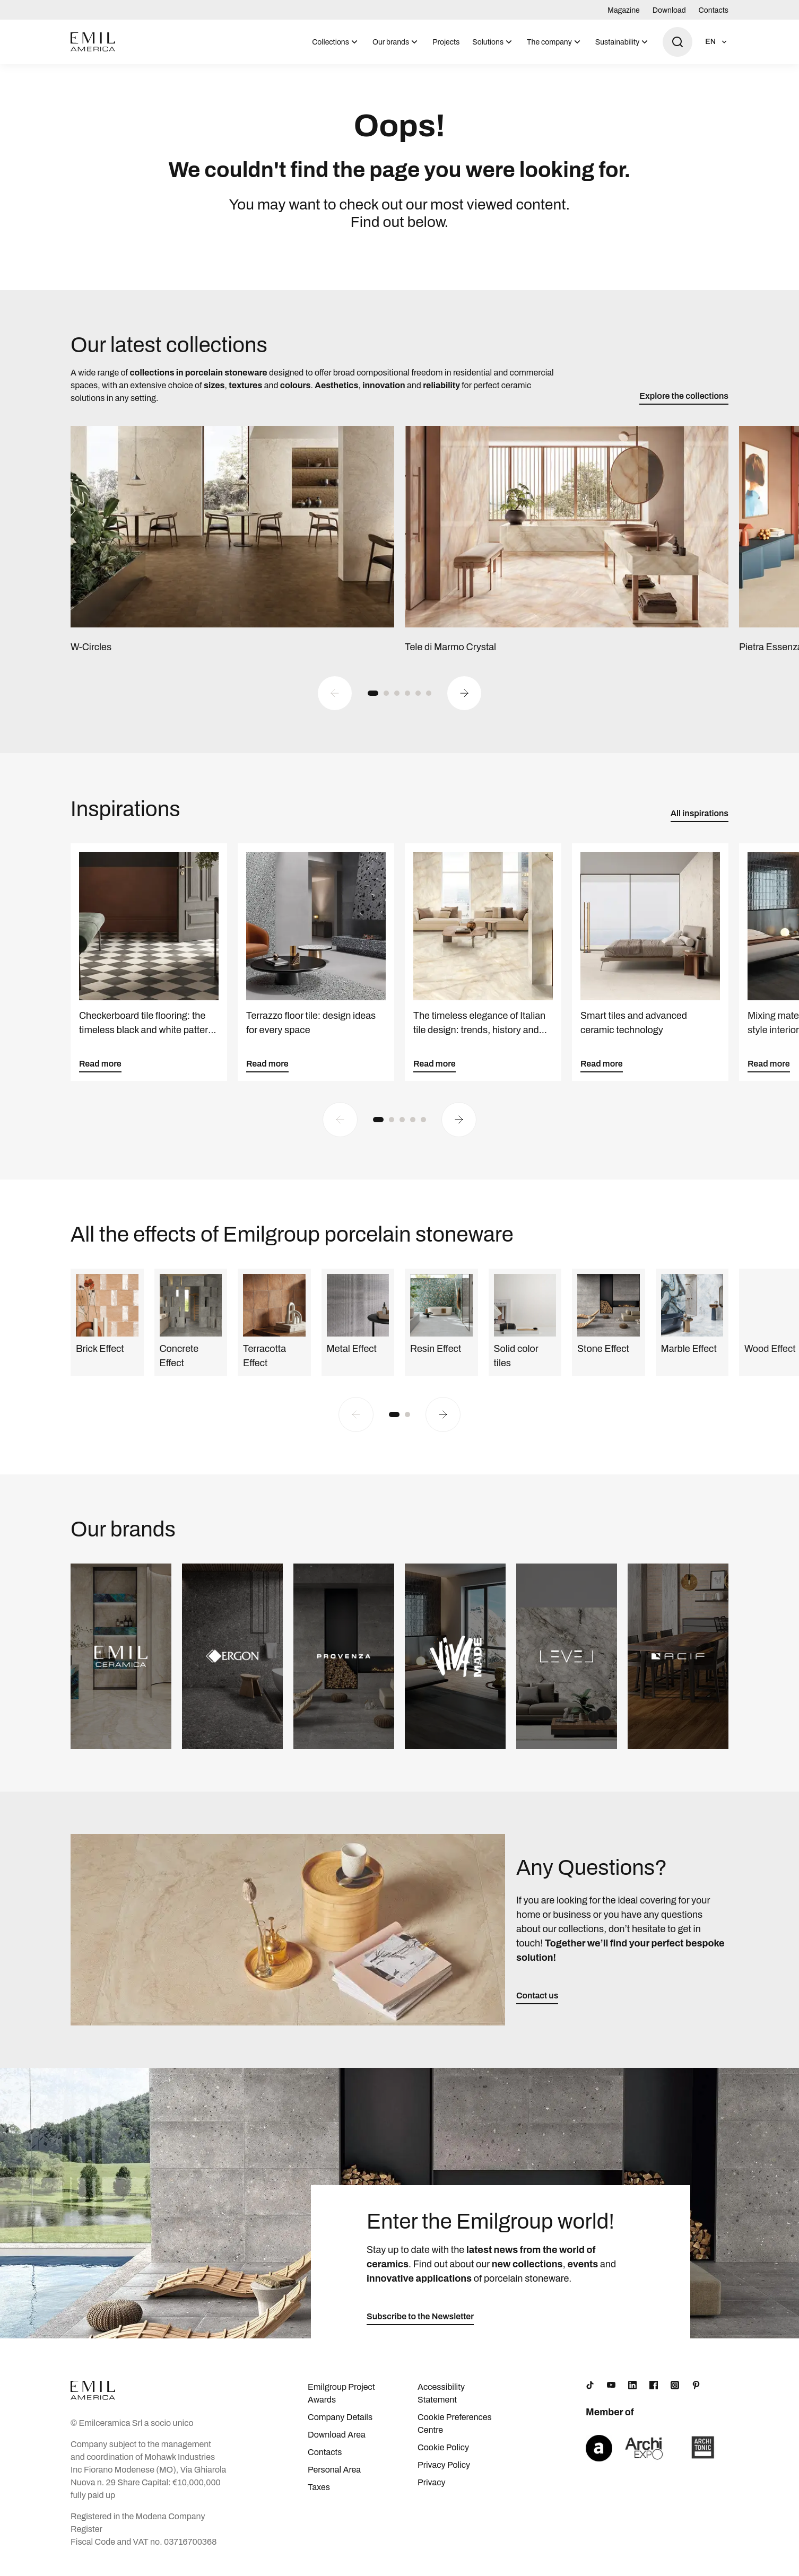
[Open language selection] (716, 42)
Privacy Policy (444, 2471)
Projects (445, 42)
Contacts (713, 10)
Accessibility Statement (441, 2400)
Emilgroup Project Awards (341, 2400)
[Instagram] (675, 2391)
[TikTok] (590, 2391)
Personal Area (334, 2476)
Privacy (432, 2488)
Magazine (623, 10)
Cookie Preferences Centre (455, 2430)
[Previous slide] (334, 699)
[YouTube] (611, 2391)
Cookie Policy (443, 2453)
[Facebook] (653, 2391)
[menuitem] (336, 42)
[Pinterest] (696, 2391)
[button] (373, 699)
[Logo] (93, 41)
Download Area (337, 2441)
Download (669, 10)
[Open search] (677, 42)
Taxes (319, 2493)
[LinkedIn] (632, 2391)
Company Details (340, 2423)
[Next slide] (464, 699)
